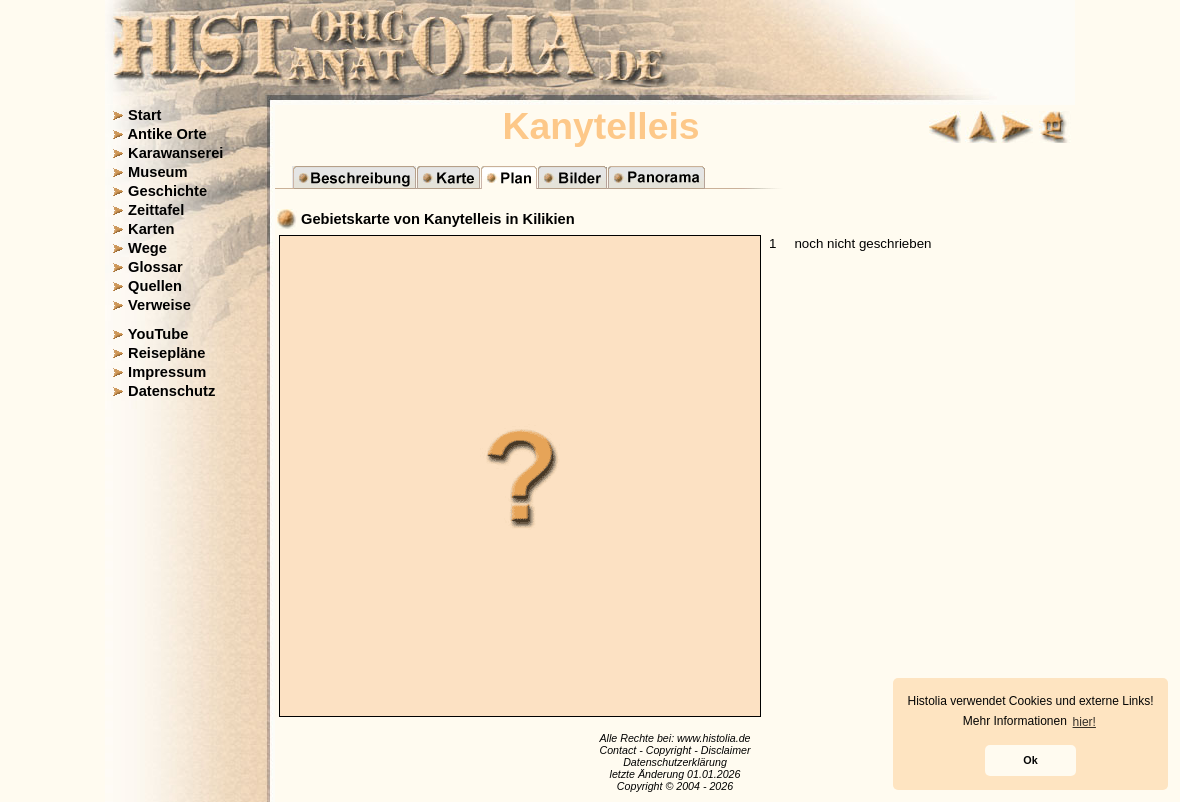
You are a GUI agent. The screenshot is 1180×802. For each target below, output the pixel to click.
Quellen (155, 286)
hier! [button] (1084, 722)
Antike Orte (167, 134)
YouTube (158, 334)
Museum (157, 172)
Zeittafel (156, 210)
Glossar (155, 267)
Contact (617, 750)
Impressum (167, 372)
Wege (147, 248)
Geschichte (167, 191)
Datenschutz (171, 391)
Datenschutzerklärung (675, 762)
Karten (151, 229)
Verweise (159, 305)
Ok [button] (1030, 760)
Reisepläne (166, 353)
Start (144, 115)
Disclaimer (726, 750)
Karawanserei (175, 153)
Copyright (669, 750)
